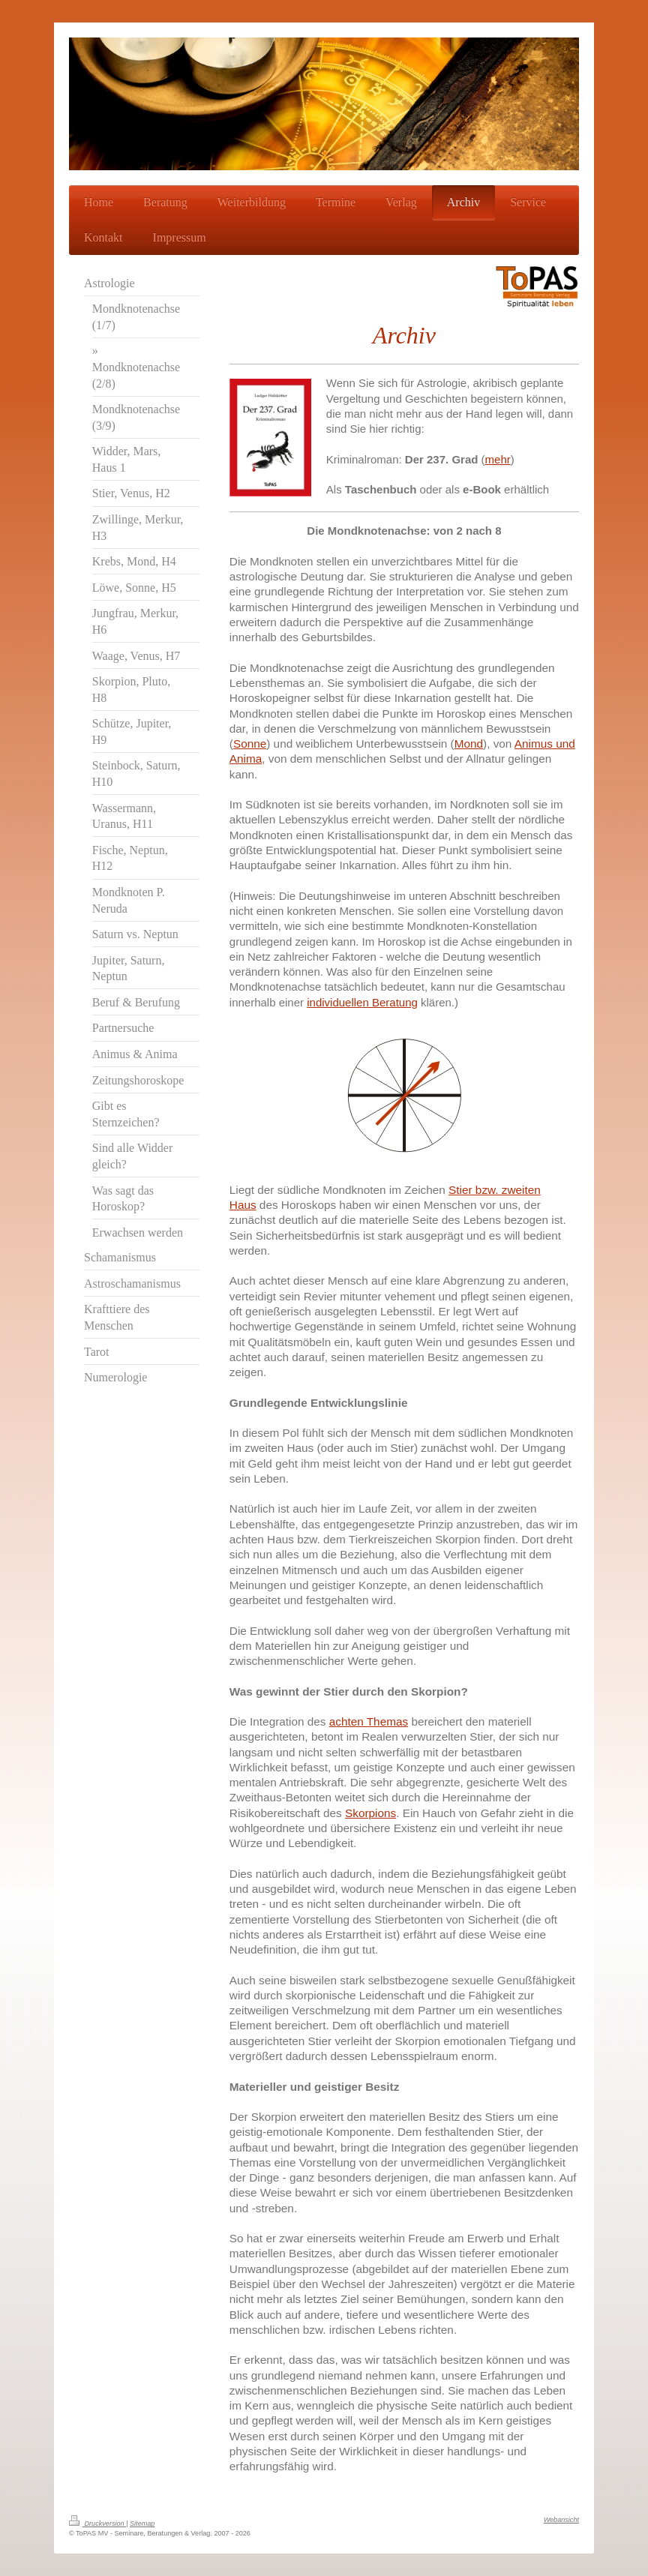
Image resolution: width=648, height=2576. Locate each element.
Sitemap (142, 2523)
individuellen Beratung (362, 1002)
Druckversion (97, 2523)
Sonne (249, 743)
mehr (498, 459)
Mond (468, 743)
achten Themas (368, 1721)
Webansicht (561, 2520)
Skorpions (370, 1813)
